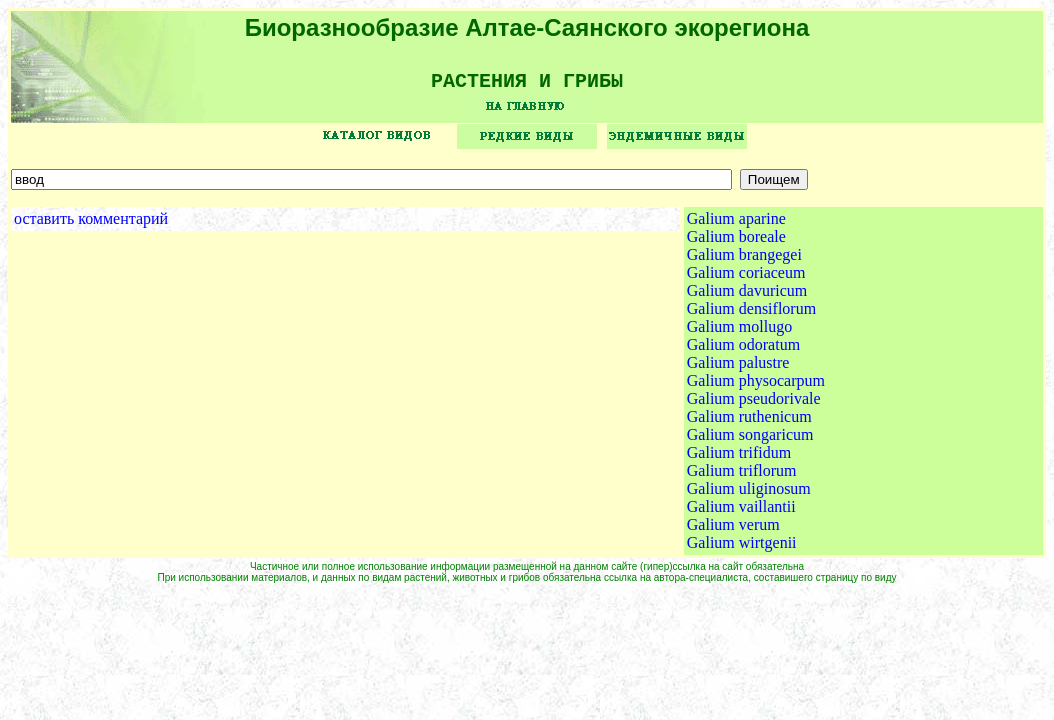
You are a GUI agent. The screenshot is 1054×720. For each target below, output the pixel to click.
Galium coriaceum (746, 279)
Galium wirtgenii (742, 549)
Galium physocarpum (756, 387)
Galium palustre (738, 369)
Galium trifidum (739, 459)
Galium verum (733, 531)
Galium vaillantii (741, 513)
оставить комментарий (91, 225)
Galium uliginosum (749, 495)
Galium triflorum (742, 477)
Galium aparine (736, 225)
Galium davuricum (747, 297)
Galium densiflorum (751, 315)
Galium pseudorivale (754, 405)
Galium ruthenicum (749, 423)
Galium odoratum (743, 351)
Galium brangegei (744, 261)
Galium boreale (736, 243)
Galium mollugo (739, 333)
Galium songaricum (750, 441)
